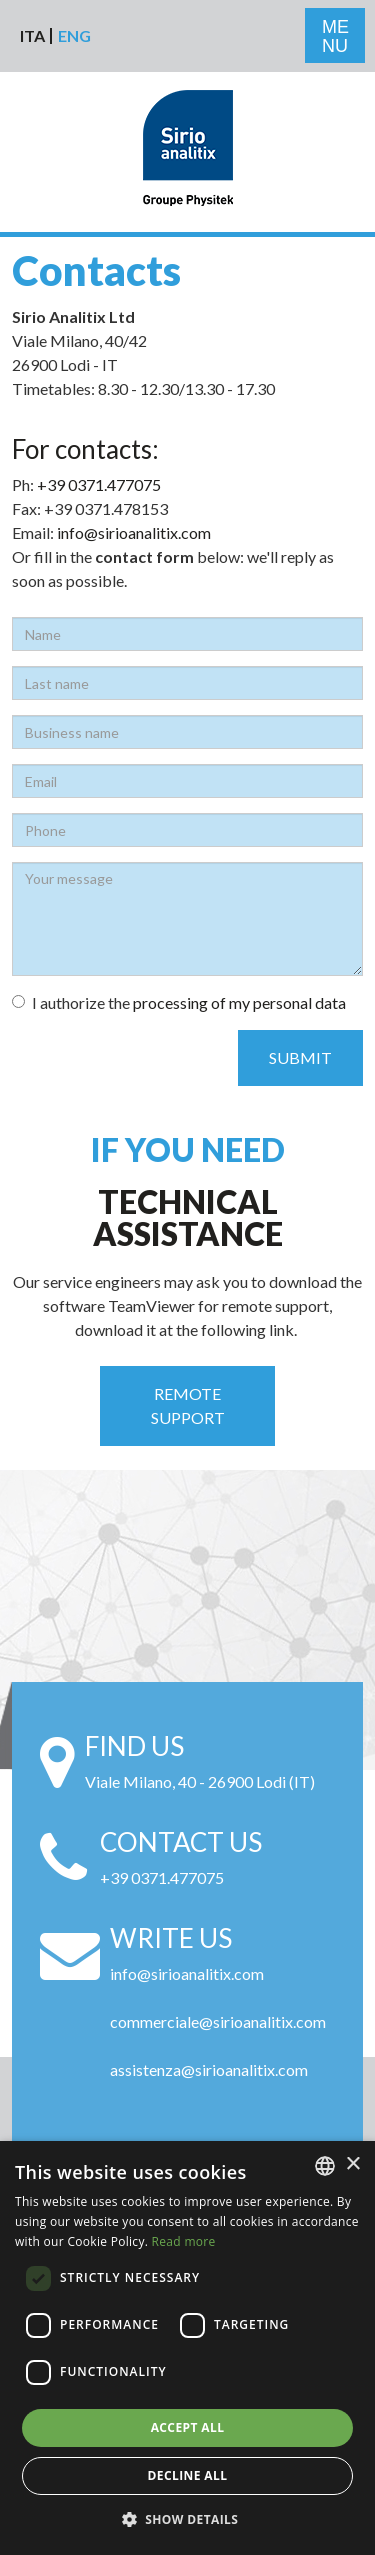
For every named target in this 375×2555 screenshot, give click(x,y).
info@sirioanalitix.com (134, 532)
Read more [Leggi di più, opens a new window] (184, 2241)
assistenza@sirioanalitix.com (209, 2069)
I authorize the (179, 1002)
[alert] (187, 2348)
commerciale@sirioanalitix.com (218, 2021)
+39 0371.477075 (99, 484)
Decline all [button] (188, 2475)
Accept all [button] (188, 2427)
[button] (188, 2520)
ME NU (335, 36)
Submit (300, 1057)
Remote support (188, 1405)
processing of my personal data (239, 1002)
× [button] (352, 2164)
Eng (74, 36)
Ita (32, 36)
